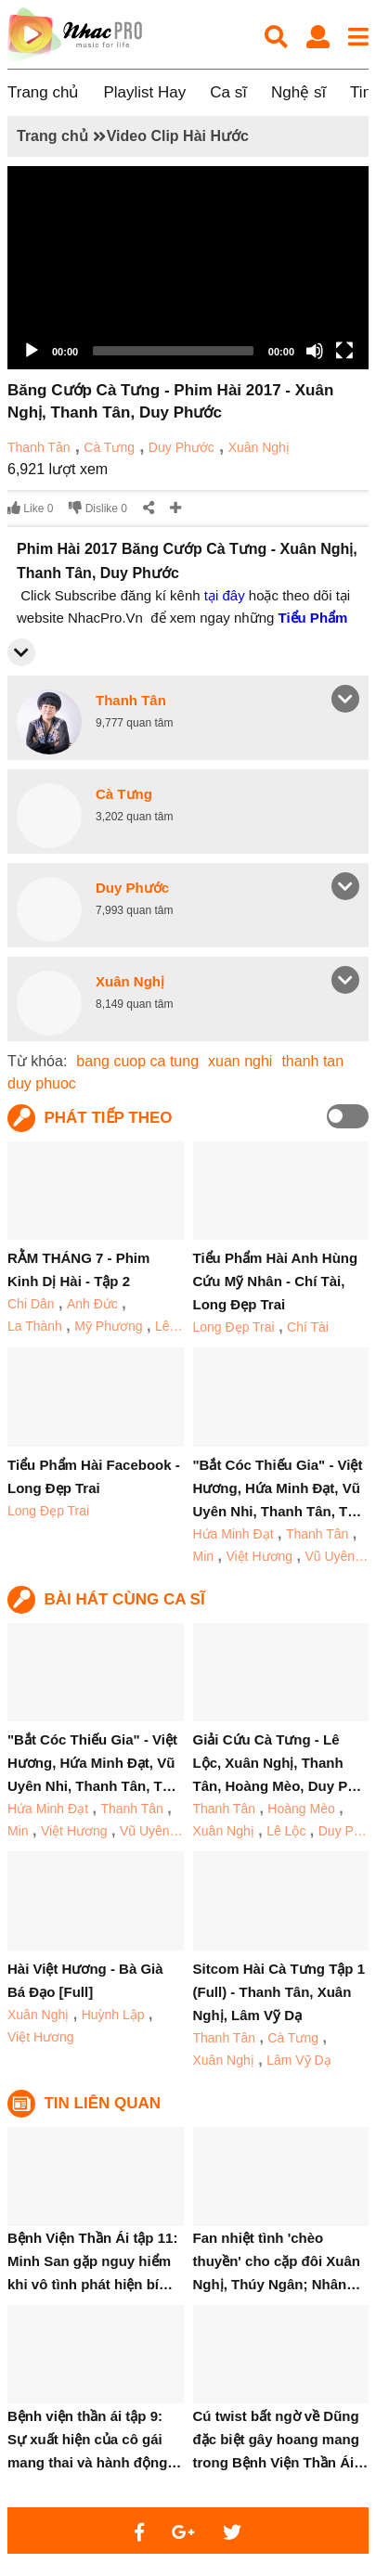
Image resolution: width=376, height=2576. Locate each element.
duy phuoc (41, 1083)
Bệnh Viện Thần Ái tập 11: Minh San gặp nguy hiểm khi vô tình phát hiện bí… (92, 2261)
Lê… (169, 1326)
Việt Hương (259, 1556)
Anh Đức (92, 1303)
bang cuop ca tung (137, 1061)
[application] (188, 267)
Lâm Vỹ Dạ (298, 2060)
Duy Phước (181, 447)
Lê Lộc (285, 1830)
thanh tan (312, 1061)
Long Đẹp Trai (234, 1327)
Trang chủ (43, 92)
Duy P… (342, 1830)
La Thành (34, 1326)
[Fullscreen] (344, 350)
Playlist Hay (144, 92)
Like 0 (30, 508)
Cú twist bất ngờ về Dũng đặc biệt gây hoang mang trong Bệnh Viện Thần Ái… (281, 2439)
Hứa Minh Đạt (233, 1533)
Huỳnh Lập (113, 2014)
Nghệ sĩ (298, 92)
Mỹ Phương (108, 1326)
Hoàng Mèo (300, 1808)
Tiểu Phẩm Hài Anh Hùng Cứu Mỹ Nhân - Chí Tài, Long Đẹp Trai (275, 1281)
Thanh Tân (38, 447)
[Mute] (314, 350)
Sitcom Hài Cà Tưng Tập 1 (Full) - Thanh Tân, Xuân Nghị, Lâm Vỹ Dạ (279, 1992)
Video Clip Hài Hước (178, 136)
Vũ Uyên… (336, 1556)
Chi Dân (31, 1303)
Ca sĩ (228, 92)
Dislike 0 (98, 508)
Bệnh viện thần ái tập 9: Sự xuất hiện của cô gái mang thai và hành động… (94, 2439)
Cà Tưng (109, 447)
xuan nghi (240, 1061)
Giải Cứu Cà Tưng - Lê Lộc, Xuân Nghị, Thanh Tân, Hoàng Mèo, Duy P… (277, 1763)
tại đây (224, 595)
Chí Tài (308, 1327)
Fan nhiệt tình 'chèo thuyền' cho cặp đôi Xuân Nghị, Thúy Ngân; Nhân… (277, 2261)
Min (203, 1556)
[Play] (31, 350)
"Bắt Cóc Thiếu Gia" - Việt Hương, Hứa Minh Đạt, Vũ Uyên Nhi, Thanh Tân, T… (278, 1488)
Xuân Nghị (259, 447)
